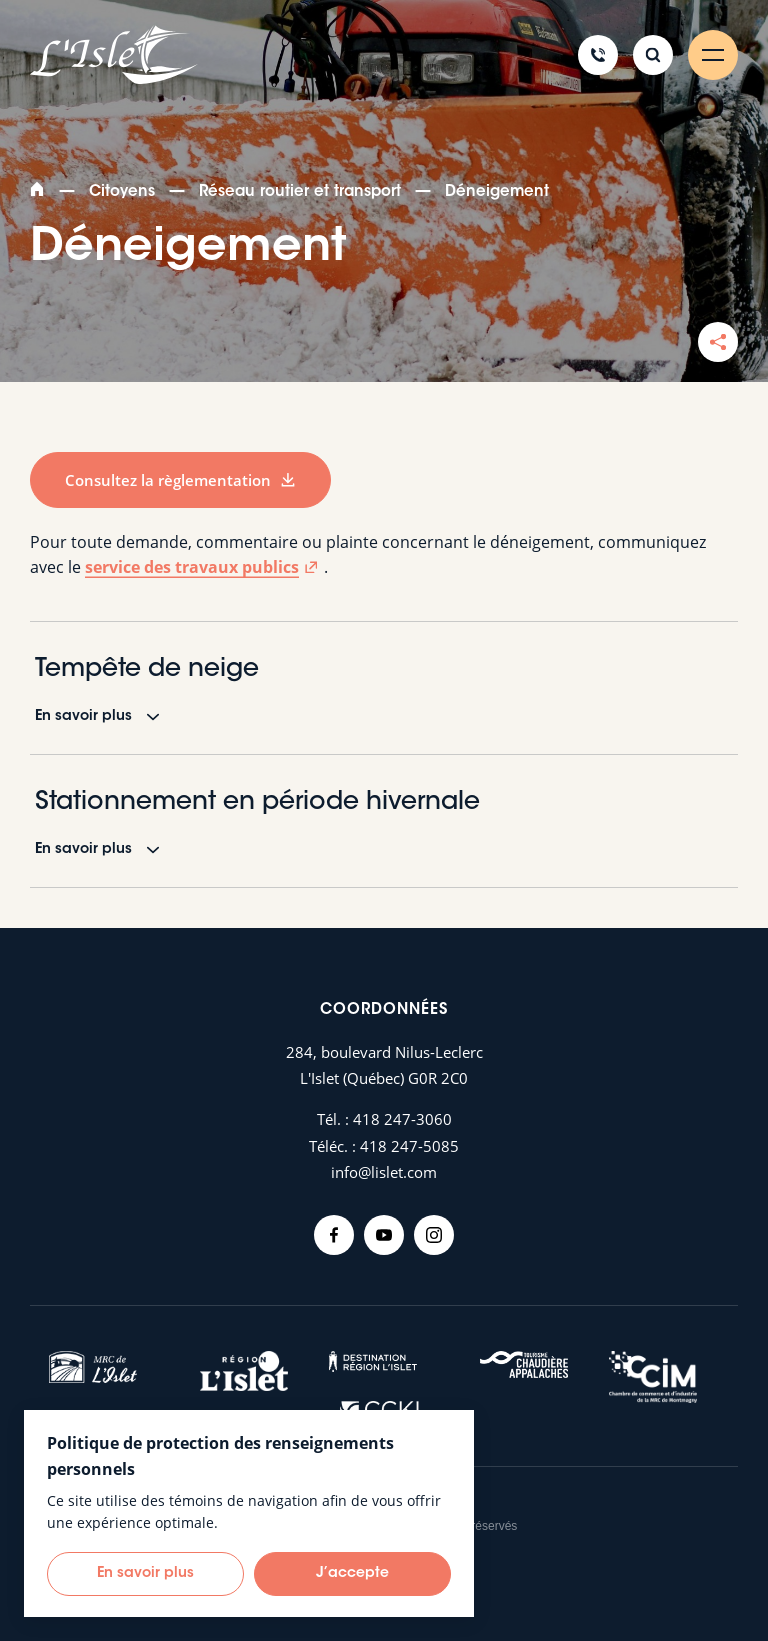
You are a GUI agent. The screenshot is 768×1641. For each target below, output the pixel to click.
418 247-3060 (402, 1119)
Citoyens (122, 192)
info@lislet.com (384, 1172)
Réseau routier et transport (300, 192)
